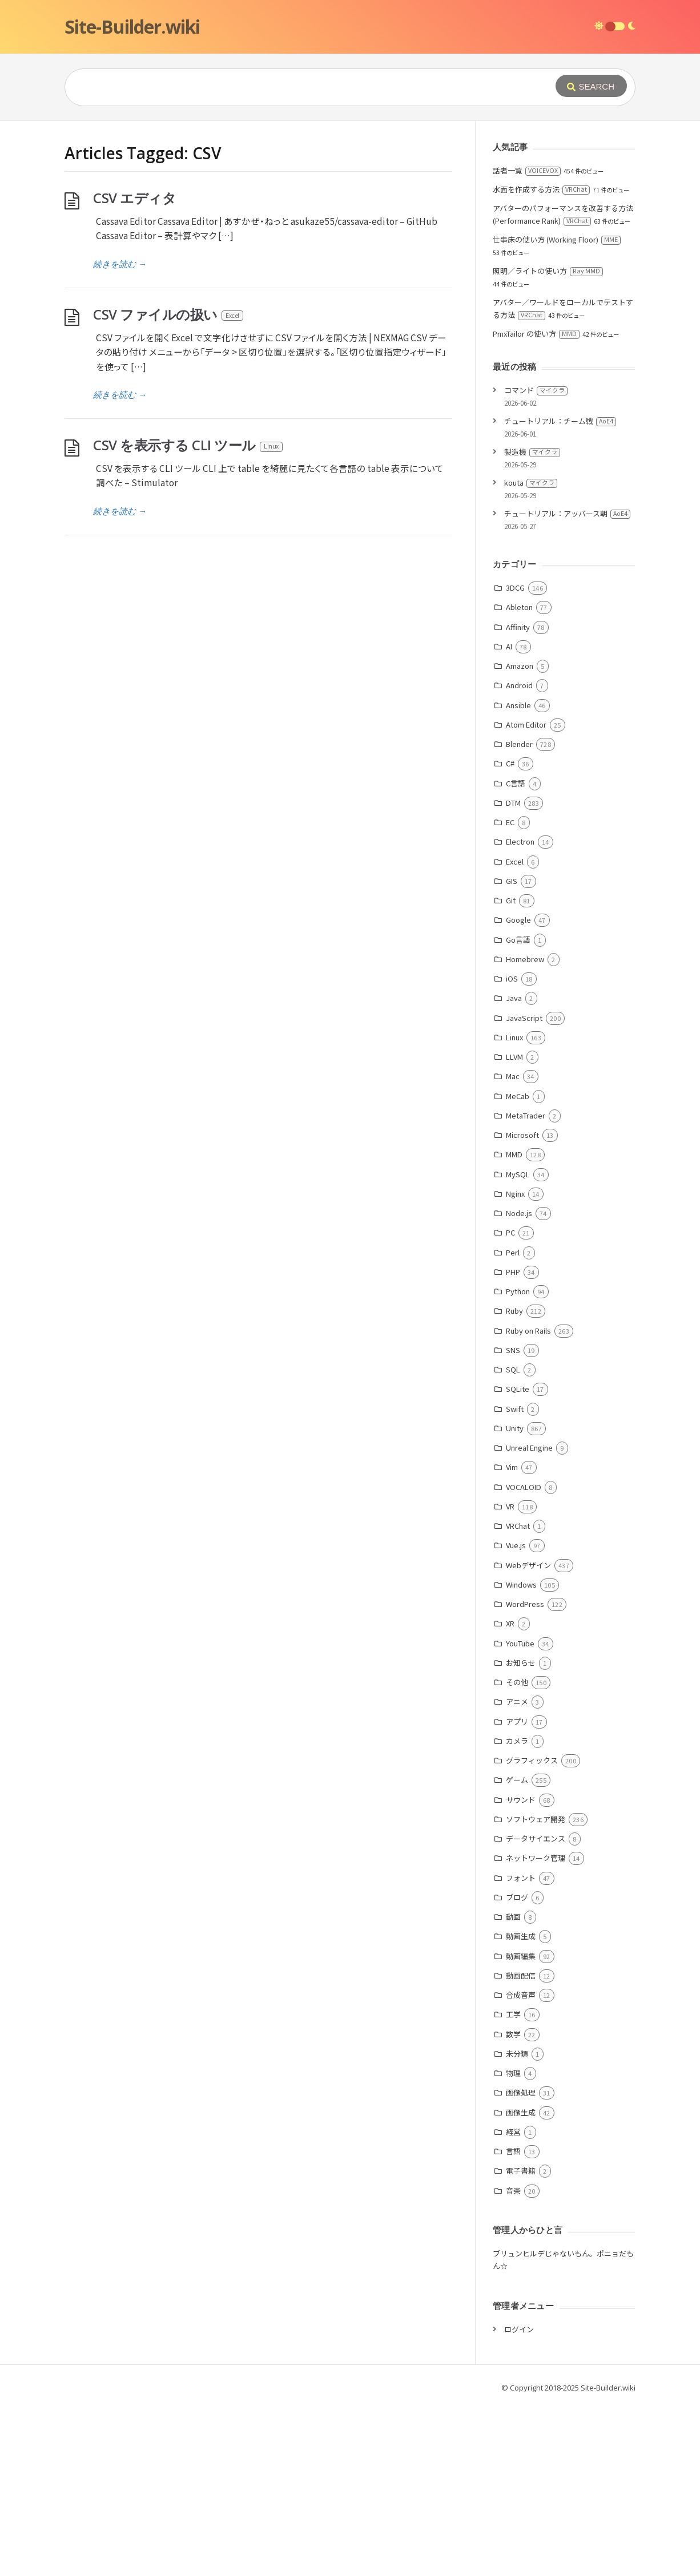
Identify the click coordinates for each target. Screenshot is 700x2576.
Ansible (518, 705)
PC (510, 1232)
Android (519, 685)
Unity (515, 1428)
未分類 (517, 2053)
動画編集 (521, 1956)
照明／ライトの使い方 (548, 270)
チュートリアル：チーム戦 (560, 420)
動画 (513, 1916)
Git (511, 900)
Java (514, 997)
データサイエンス (535, 1838)
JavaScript (524, 1017)
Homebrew (525, 959)
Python (518, 1291)
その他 (517, 1682)
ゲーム (517, 1779)
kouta (530, 482)
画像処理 (521, 2092)
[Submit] (591, 86)
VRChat (518, 1525)
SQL (513, 1369)
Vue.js (516, 1545)
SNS (513, 1349)
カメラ (517, 1740)
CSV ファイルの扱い (168, 314)
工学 (513, 2014)
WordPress (525, 1603)
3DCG (515, 587)
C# (510, 763)
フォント (521, 1877)
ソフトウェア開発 (535, 1819)
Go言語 (518, 939)
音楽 (513, 2190)
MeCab (517, 1096)
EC (510, 822)
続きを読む (120, 263)
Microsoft (522, 1134)
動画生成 (521, 1936)
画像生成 (521, 2112)
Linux (514, 1037)
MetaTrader (525, 1115)
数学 (513, 2034)
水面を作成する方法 (541, 189)
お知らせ (521, 1662)
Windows (521, 1584)
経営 (513, 2131)
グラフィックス (532, 1760)
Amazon (519, 665)
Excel (515, 861)
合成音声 (521, 1994)
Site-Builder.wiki (132, 26)
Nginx (515, 1193)
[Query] (293, 87)
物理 (513, 2073)
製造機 (532, 451)
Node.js (519, 1213)
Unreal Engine (529, 1447)
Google (518, 919)
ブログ (517, 1897)
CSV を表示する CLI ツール (188, 444)
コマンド (536, 390)
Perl (513, 1252)
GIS (511, 880)
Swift (515, 1408)
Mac (513, 1076)
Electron (520, 841)
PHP (513, 1271)
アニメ (517, 1701)
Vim (512, 1466)
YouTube (520, 1643)
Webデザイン (528, 1565)
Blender (519, 743)
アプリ (517, 1721)
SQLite (517, 1388)
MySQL (518, 1174)
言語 (513, 2151)
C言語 (515, 783)
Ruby (514, 1310)
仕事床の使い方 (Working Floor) (557, 239)
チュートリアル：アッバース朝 (567, 513)
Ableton (519, 606)
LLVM (514, 1056)
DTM (513, 802)
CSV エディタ (134, 197)
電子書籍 (521, 2170)
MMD (514, 1154)
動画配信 (521, 1975)
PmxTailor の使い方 (536, 333)
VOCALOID (523, 1486)
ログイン (519, 2329)
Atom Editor (526, 724)
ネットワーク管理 (535, 1857)
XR (510, 1623)
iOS (512, 978)
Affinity (518, 626)
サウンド (521, 1799)
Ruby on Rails (528, 1330)
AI (509, 646)
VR (510, 1506)
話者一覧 (527, 170)
